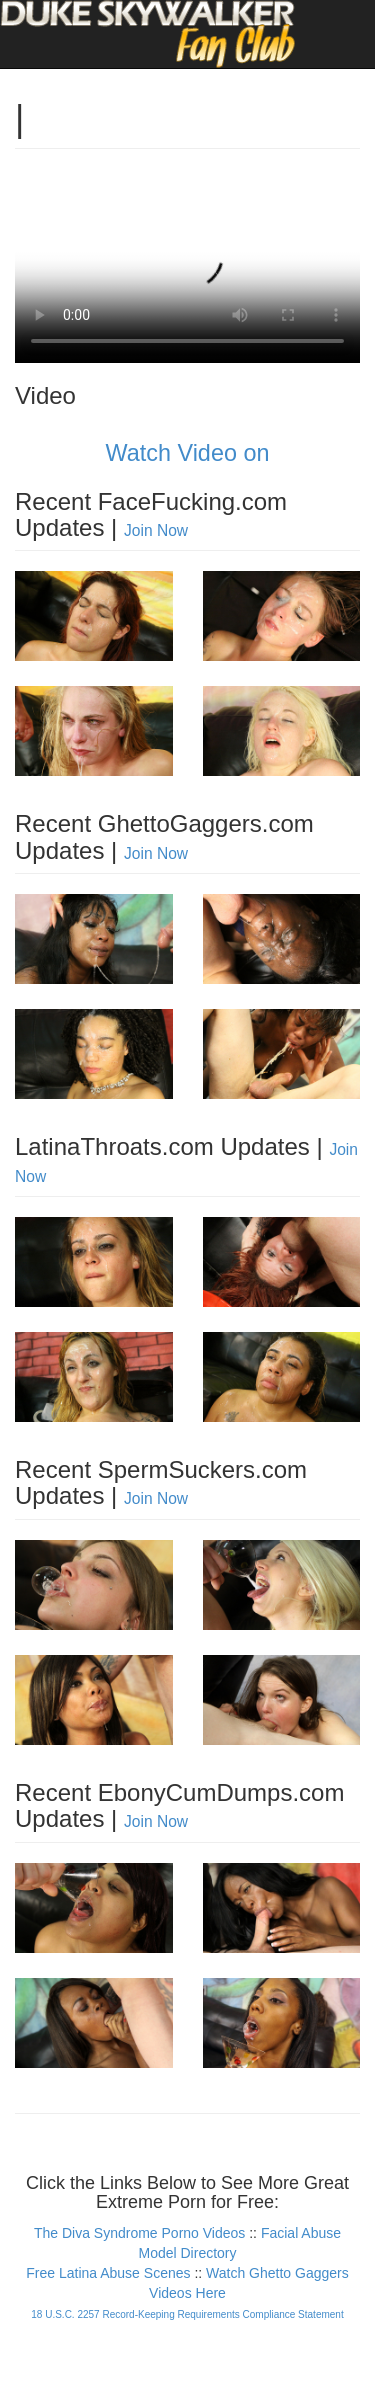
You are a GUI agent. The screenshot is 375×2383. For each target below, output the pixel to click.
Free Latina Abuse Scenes (108, 2273)
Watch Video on (188, 453)
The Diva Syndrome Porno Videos (139, 2233)
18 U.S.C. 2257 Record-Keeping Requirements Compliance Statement (187, 2314)
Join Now (156, 530)
